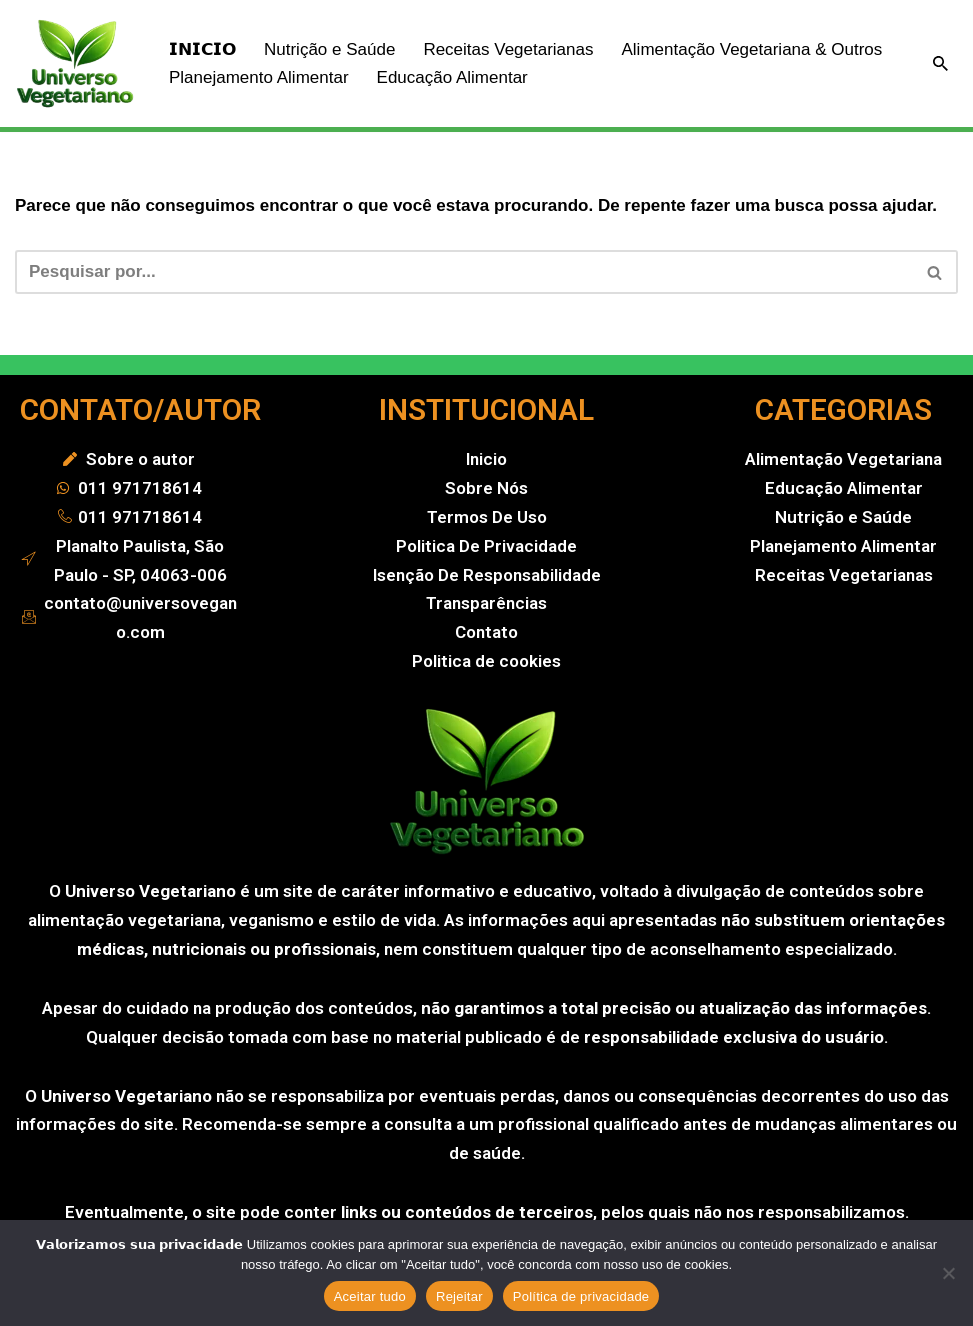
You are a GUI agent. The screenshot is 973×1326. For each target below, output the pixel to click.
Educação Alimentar (452, 77)
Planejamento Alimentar (259, 77)
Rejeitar (459, 1296)
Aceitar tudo (370, 1296)
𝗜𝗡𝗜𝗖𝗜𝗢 (202, 49)
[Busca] (940, 63)
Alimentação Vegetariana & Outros (751, 49)
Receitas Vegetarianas (508, 49)
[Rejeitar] (948, 1273)
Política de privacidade (581, 1296)
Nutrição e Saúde (329, 49)
